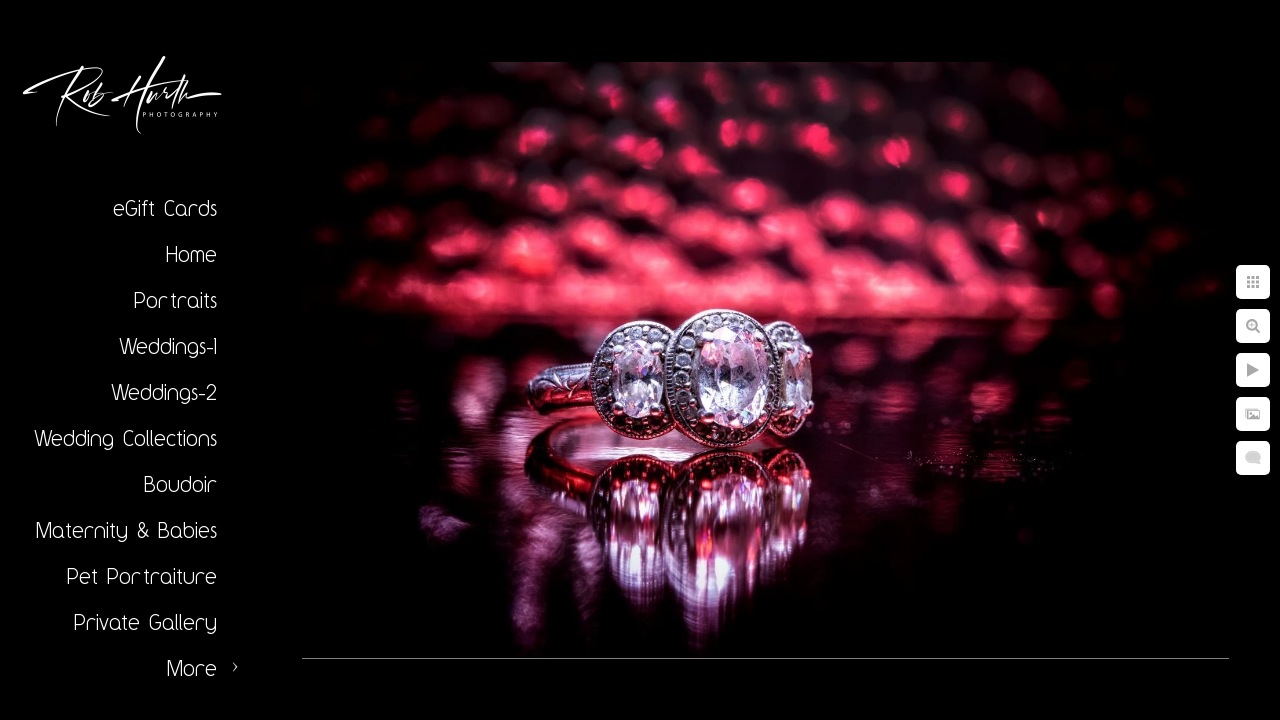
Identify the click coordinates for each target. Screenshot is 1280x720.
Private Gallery (145, 622)
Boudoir (180, 484)
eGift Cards (165, 208)
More (192, 668)
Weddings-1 (168, 346)
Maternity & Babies (126, 530)
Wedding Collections (125, 438)
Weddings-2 (164, 392)
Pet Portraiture (142, 576)
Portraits (175, 300)
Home (191, 254)
